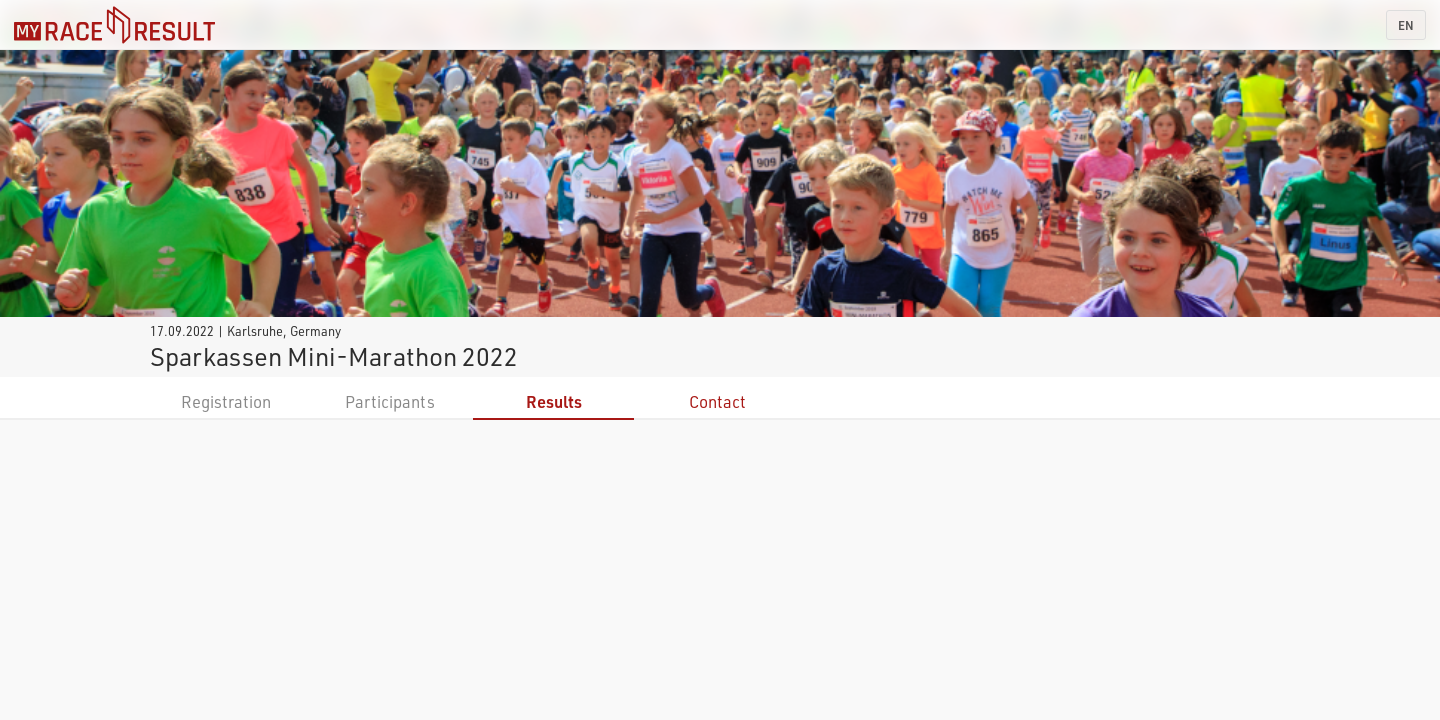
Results (554, 401)
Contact (717, 401)
